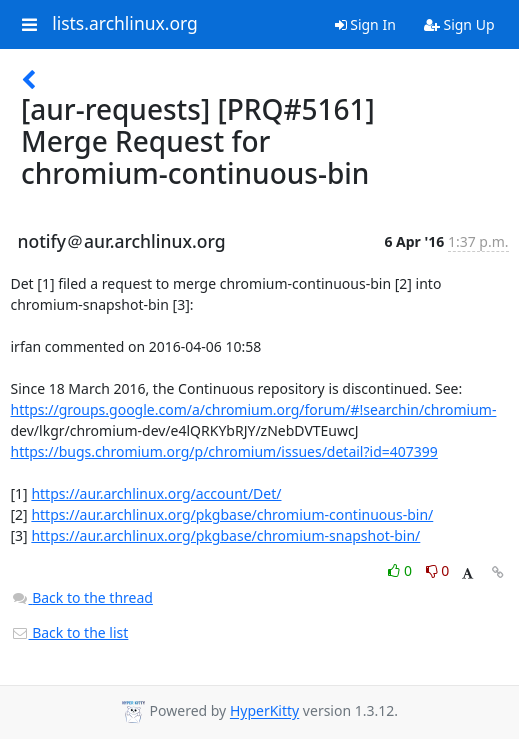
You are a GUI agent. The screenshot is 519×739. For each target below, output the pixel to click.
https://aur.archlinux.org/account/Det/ (156, 493)
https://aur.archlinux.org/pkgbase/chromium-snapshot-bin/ (225, 535)
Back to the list (70, 632)
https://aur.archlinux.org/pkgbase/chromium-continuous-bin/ (232, 514)
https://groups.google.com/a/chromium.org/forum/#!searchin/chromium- (254, 409)
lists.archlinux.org (125, 24)
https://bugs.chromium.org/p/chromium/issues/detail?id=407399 (224, 451)
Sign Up (459, 24)
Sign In (365, 24)
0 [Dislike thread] (438, 570)
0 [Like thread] (401, 570)
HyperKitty (264, 711)
